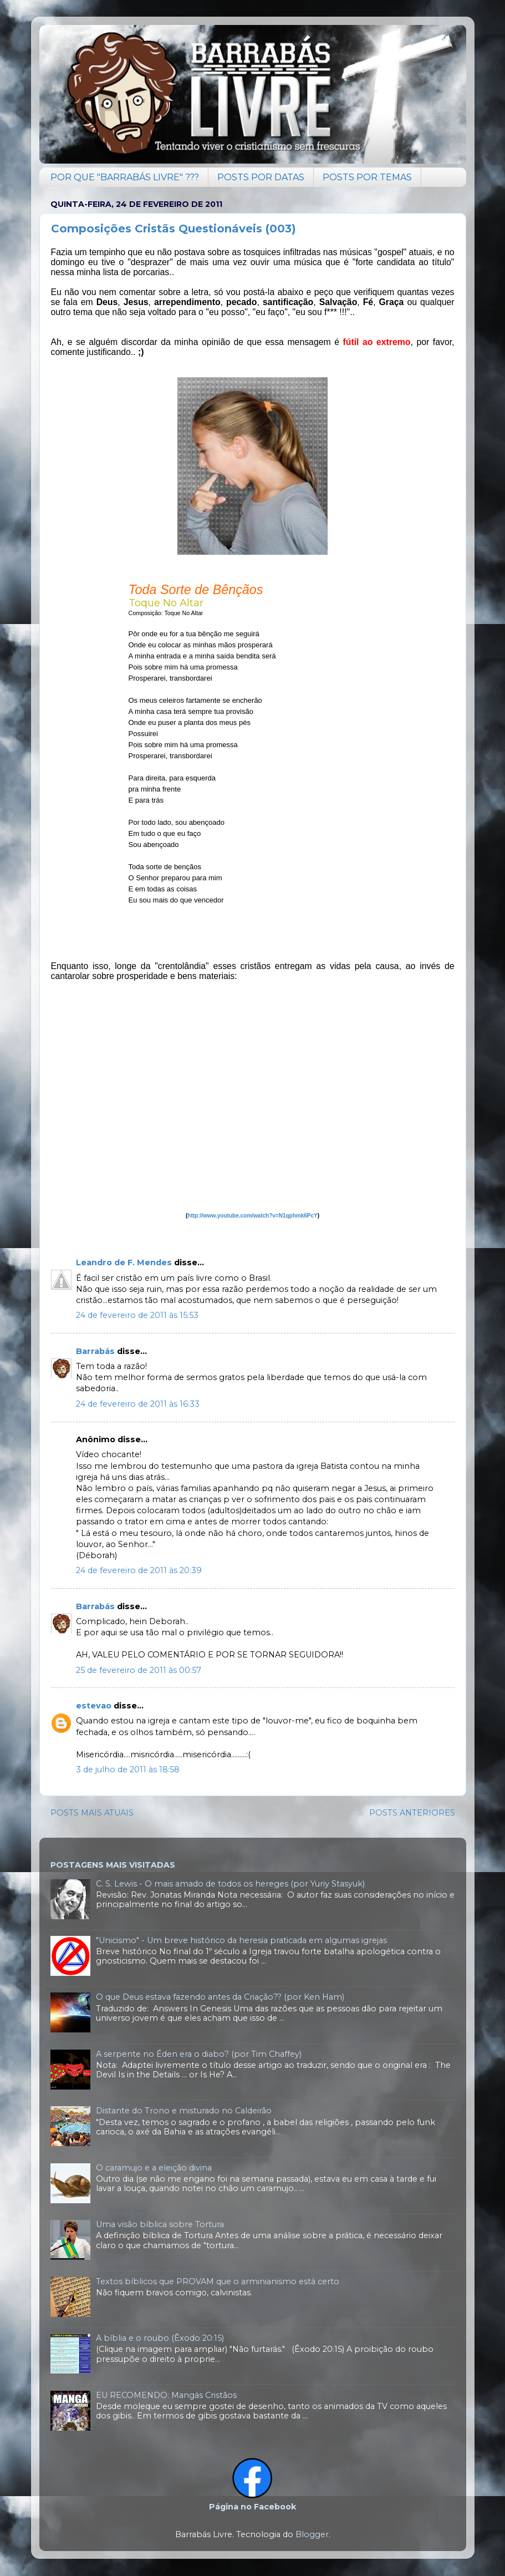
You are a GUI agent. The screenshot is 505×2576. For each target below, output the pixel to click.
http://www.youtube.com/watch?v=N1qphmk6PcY (252, 1216)
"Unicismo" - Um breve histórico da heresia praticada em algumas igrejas (241, 1940)
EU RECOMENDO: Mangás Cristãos (166, 2395)
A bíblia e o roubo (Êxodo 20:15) (160, 2338)
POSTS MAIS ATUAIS (92, 1813)
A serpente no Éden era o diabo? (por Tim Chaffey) (199, 2054)
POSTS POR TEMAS (367, 177)
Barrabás (95, 1351)
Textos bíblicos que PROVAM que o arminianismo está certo (217, 2281)
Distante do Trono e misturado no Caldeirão (184, 2111)
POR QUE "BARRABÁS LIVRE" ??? (124, 177)
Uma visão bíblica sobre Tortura (160, 2224)
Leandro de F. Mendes (124, 1262)
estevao (93, 1706)
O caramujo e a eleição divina (154, 2168)
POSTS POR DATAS (260, 177)
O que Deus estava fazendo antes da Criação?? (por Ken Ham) (220, 1997)
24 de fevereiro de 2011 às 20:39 (139, 1570)
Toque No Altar (166, 603)
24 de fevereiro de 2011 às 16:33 (138, 1404)
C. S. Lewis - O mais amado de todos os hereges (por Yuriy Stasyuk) (230, 1884)
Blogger (312, 2534)
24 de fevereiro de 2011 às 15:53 (137, 1315)
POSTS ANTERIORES (412, 1813)
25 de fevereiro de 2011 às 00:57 (138, 1670)
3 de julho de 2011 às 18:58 (128, 1769)
